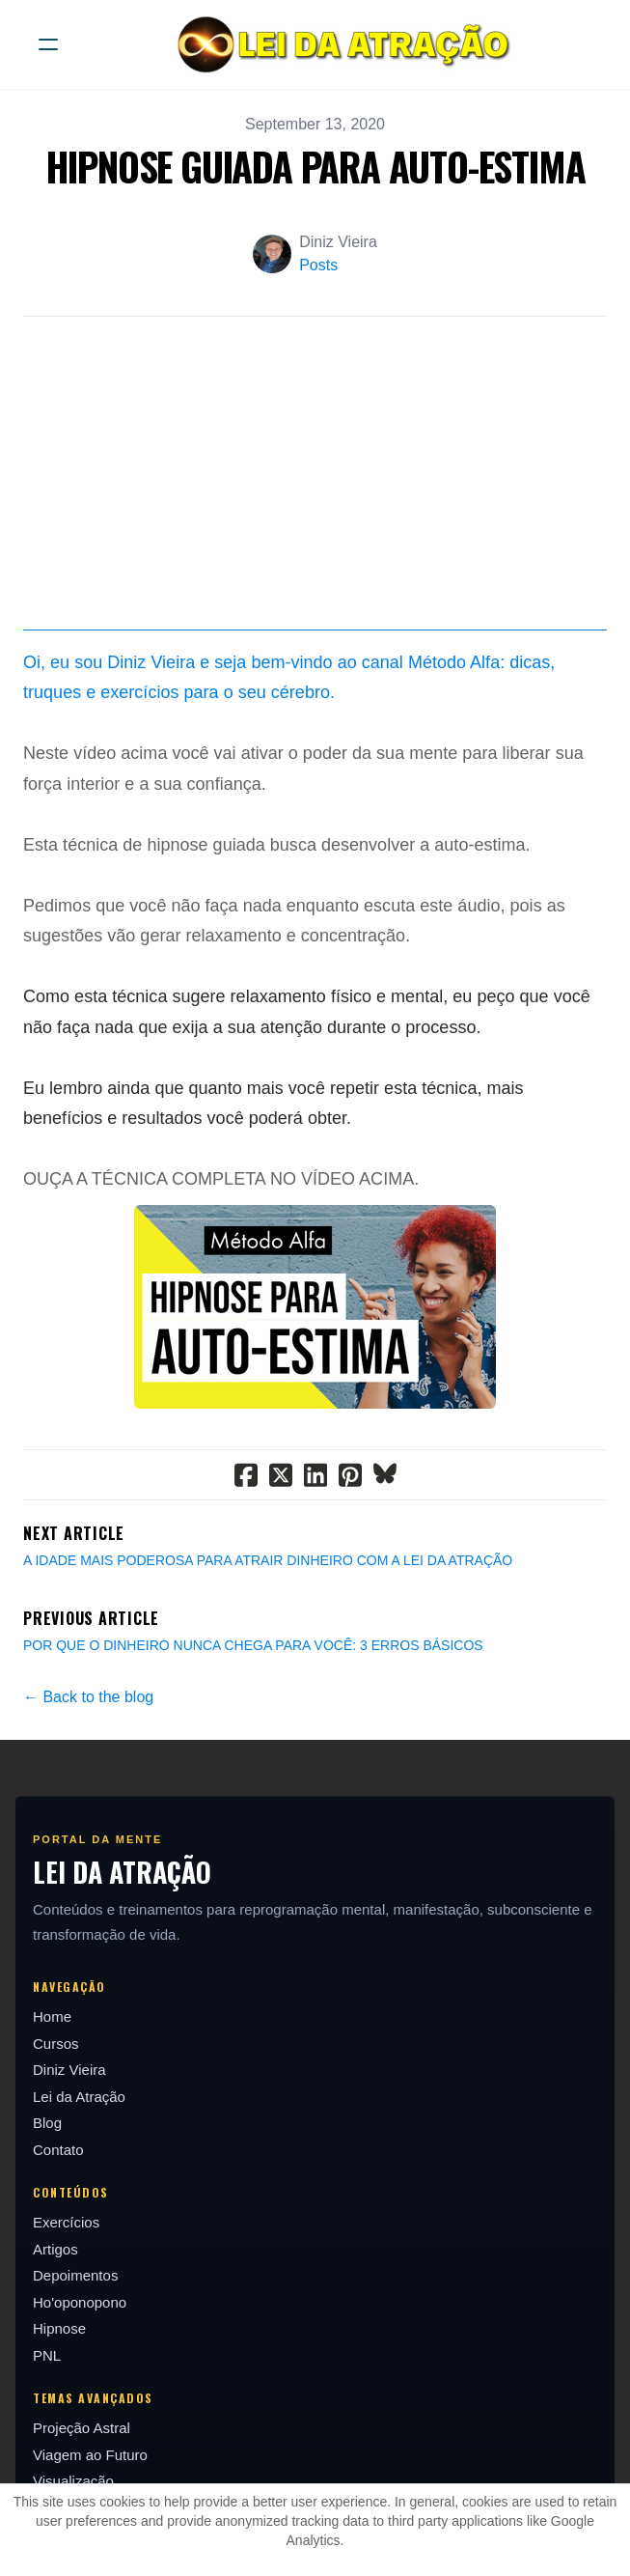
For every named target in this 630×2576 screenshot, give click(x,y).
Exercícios (66, 2222)
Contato (58, 2150)
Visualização (73, 2481)
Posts (318, 265)
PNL (47, 2355)
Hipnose (59, 2328)
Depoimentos (75, 2275)
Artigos (55, 2249)
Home (52, 2016)
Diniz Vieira (69, 2069)
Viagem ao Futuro (90, 2455)
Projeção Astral (81, 2428)
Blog (47, 2122)
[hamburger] (48, 44)
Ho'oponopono (79, 2302)
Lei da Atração (79, 2096)
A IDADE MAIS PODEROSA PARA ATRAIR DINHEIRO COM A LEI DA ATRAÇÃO (267, 1560)
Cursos (56, 2043)
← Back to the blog (88, 1697)
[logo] (340, 44)
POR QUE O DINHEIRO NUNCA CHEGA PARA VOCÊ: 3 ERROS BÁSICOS (253, 1645)
